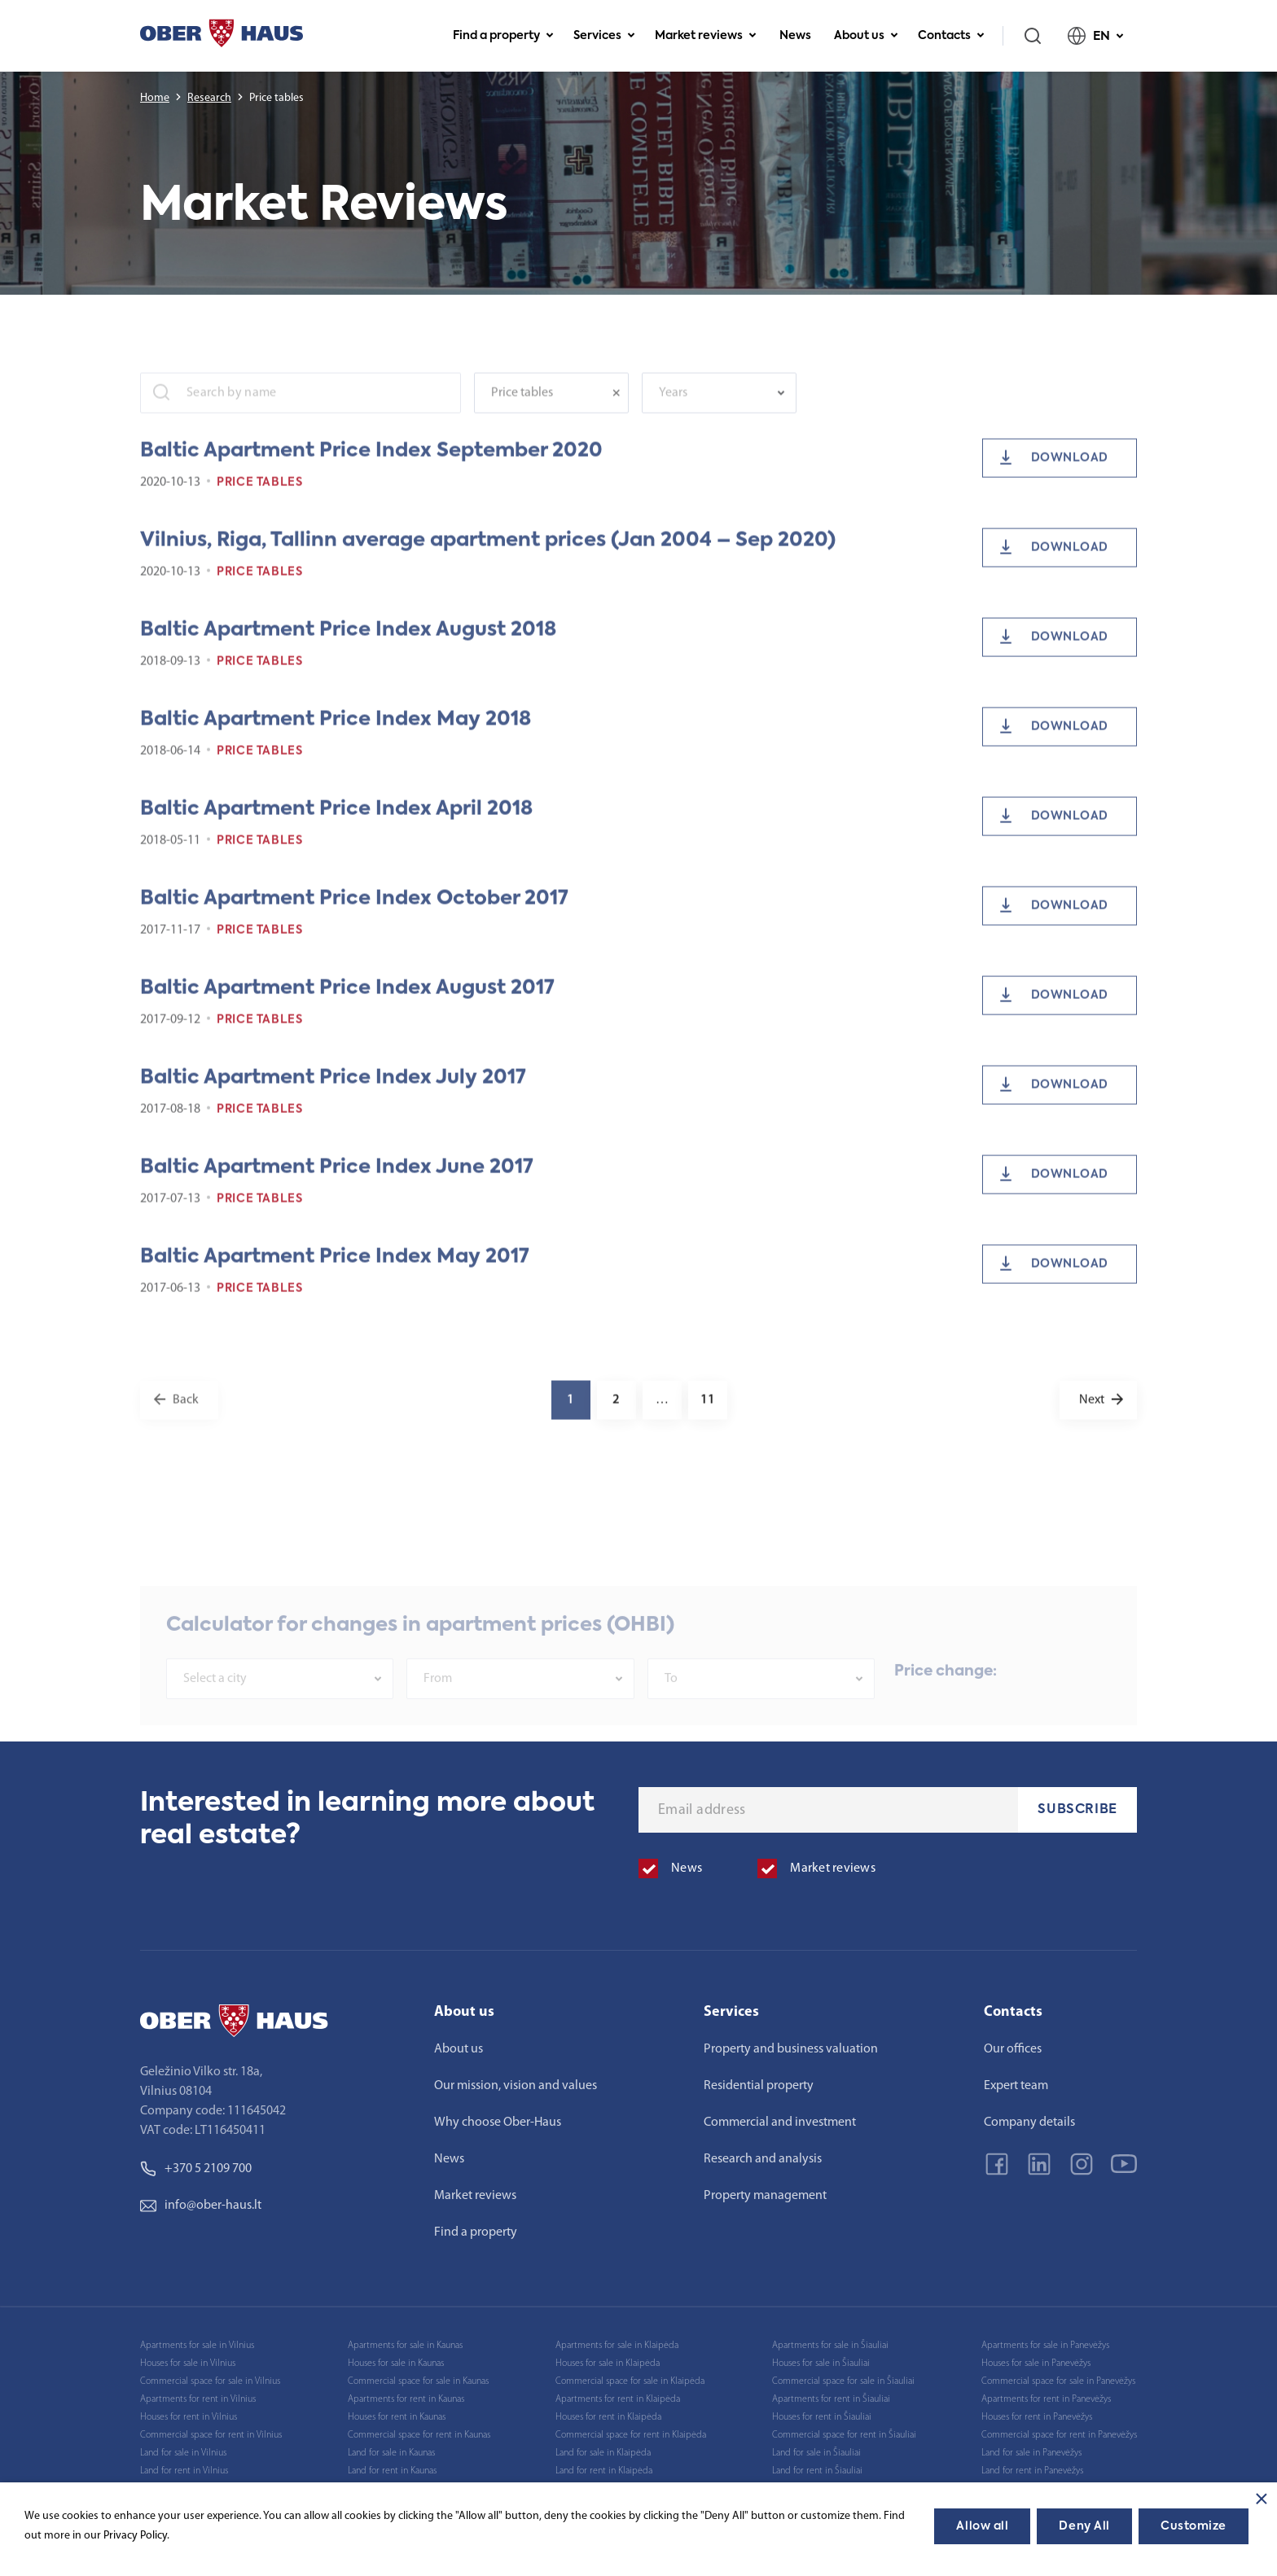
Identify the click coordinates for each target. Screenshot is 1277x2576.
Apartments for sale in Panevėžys (1045, 2345)
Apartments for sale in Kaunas (405, 2345)
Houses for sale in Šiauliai (821, 2363)
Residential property (759, 2085)
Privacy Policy (135, 2536)
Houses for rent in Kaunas (396, 2417)
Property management (765, 2195)
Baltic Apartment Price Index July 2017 (333, 1097)
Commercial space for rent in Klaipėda (630, 2435)
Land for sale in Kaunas (391, 2453)
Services (604, 36)
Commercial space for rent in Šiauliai (844, 2435)
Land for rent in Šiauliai (817, 2471)
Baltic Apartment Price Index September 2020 (371, 470)
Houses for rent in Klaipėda (608, 2417)
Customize (1194, 2526)
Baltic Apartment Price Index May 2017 (334, 1276)
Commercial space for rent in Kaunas (419, 2435)
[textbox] (711, 413)
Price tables (260, 502)
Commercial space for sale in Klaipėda (629, 2381)
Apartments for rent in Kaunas (406, 2399)
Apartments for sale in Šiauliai (830, 2345)
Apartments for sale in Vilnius (197, 2345)
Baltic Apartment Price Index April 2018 (336, 829)
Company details (1029, 2122)
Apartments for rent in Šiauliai (831, 2399)
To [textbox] (671, 1708)
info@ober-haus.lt (200, 2205)
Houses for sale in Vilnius (187, 2363)
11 (707, 1419)
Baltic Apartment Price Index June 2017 (336, 1187)
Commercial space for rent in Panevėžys (1059, 2435)
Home (154, 98)
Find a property (503, 36)
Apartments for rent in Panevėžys (1046, 2399)
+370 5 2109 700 (196, 2169)
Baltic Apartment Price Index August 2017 (347, 1008)
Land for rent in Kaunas (392, 2471)
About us (866, 36)
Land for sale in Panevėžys (1031, 2453)
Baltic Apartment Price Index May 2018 (335, 739)
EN (1096, 36)
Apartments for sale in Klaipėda (616, 2345)
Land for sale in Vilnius (183, 2453)
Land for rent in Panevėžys (1032, 2471)
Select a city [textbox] (215, 1708)
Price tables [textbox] (522, 412)
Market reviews (706, 36)
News (795, 36)
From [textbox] (437, 1708)
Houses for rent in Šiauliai (821, 2417)
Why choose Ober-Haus (497, 2122)
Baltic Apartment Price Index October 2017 (354, 918)
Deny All (1084, 2526)
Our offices (1013, 2049)
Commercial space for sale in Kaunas (418, 2381)
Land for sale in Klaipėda (603, 2453)
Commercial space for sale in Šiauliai (843, 2381)
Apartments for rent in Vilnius (198, 2399)
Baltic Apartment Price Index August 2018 (348, 649)
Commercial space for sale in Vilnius (210, 2381)
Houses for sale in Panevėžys (1035, 2363)
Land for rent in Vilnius (184, 2471)
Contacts (951, 36)
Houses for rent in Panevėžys (1036, 2417)
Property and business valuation (791, 2049)
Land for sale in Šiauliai (816, 2453)
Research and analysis (763, 2159)
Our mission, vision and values (515, 2085)
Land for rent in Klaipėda (603, 2471)
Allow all (982, 2526)
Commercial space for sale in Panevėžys (1058, 2381)
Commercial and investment (780, 2122)
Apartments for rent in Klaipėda (617, 2399)
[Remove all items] (620, 412)
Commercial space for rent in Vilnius (211, 2435)
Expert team (1016, 2085)
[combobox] (551, 412)
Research (209, 98)
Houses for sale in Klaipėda (607, 2363)
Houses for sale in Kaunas (396, 2363)
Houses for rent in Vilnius (188, 2417)
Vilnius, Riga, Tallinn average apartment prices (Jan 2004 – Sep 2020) (488, 560)
